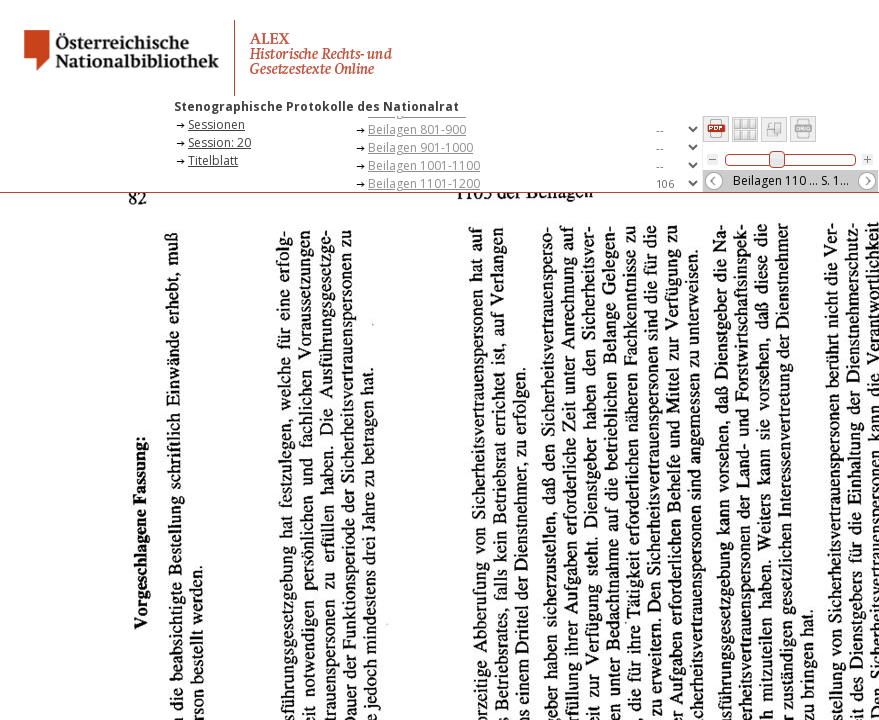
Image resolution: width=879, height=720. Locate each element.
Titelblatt (213, 160)
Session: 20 (219, 142)
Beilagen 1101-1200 (424, 183)
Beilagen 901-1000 (420, 147)
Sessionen (216, 124)
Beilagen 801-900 (417, 129)
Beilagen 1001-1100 (424, 165)
